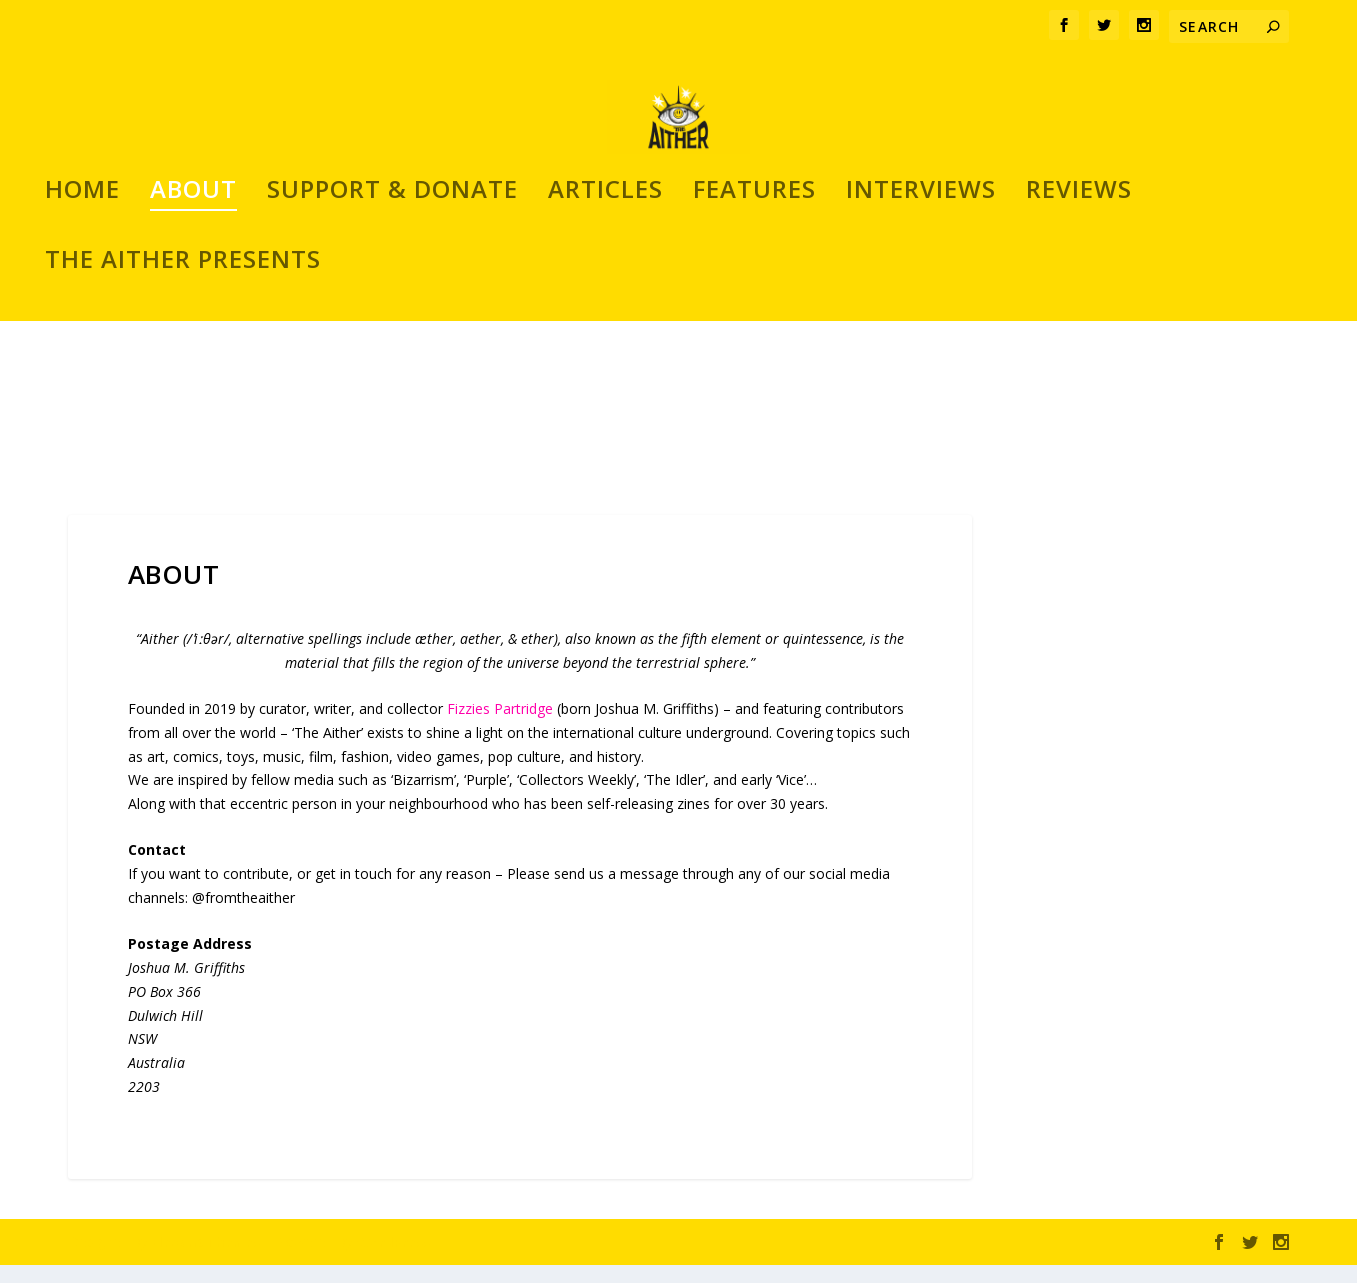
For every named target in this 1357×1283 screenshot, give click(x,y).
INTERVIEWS (921, 365)
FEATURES (754, 365)
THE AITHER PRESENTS (183, 435)
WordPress (393, 1260)
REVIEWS (1079, 365)
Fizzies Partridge (500, 726)
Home (82, 365)
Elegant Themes (206, 1260)
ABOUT (193, 365)
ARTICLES (605, 365)
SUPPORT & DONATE (392, 365)
